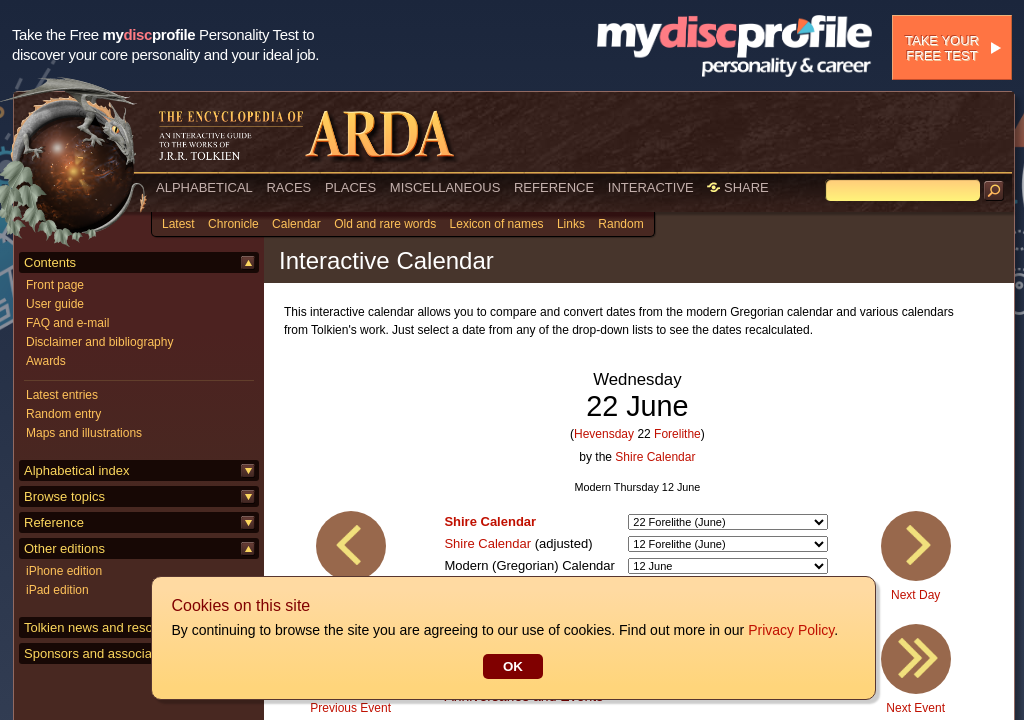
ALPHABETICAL (204, 187)
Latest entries (62, 395)
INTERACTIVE (651, 187)
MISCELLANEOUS (445, 187)
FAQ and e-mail (67, 323)
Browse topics (64, 496)
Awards (46, 361)
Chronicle (233, 224)
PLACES (350, 187)
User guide (55, 304)
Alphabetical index (77, 470)
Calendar (296, 224)
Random (620, 224)
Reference (54, 522)
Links (571, 224)
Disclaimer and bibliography (99, 342)
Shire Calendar (655, 457)
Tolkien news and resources (104, 627)
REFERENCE (554, 187)
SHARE (737, 187)
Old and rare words (385, 224)
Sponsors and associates (96, 653)
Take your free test (942, 48)
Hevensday (604, 434)
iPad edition (57, 590)
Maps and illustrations (84, 433)
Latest (178, 224)
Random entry (63, 414)
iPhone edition (64, 571)
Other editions (64, 548)
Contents (50, 262)
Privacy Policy (790, 630)
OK (512, 666)
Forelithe (677, 434)
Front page (55, 285)
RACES (288, 187)
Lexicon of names (497, 224)
